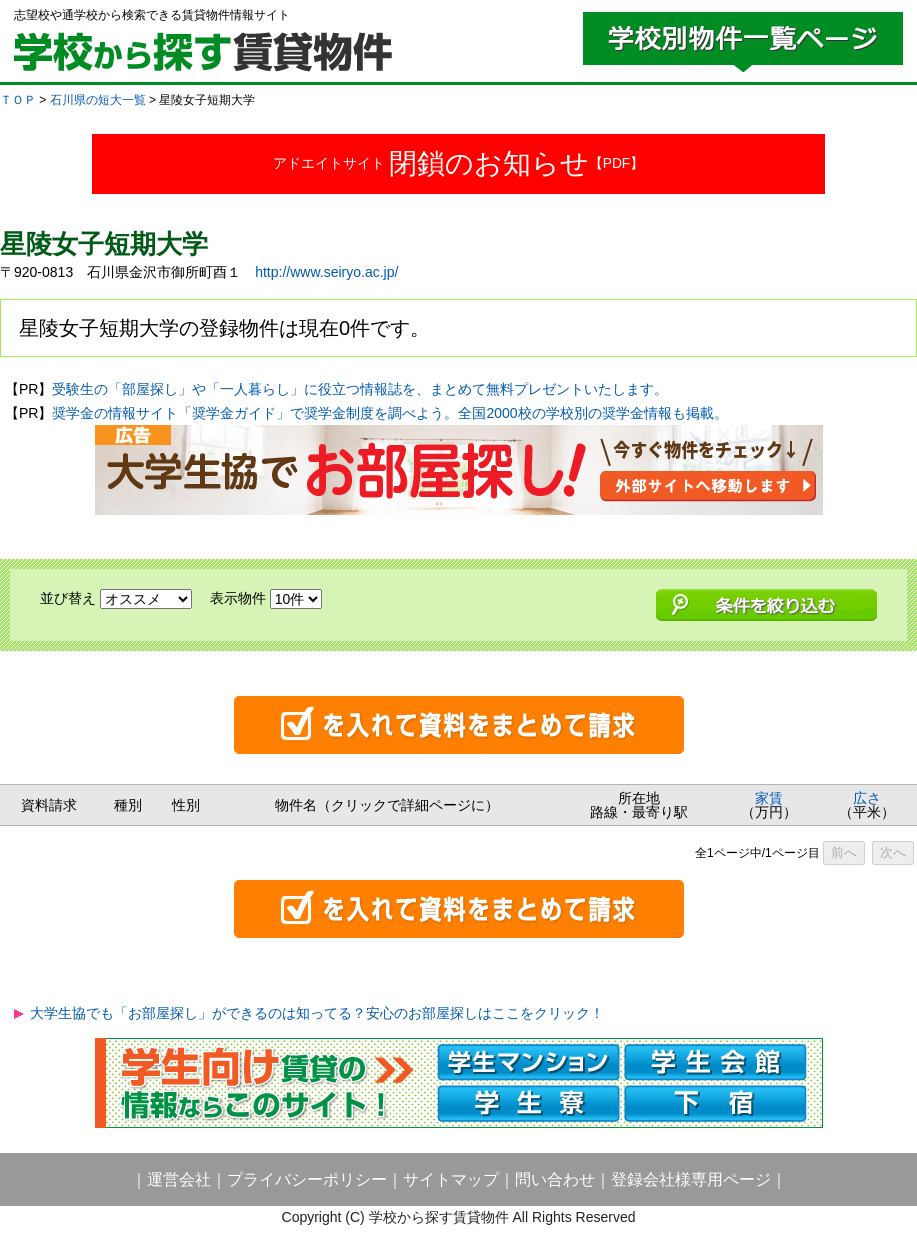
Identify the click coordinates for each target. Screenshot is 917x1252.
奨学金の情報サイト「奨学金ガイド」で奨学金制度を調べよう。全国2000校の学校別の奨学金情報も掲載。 (389, 413)
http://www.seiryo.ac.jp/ (326, 272)
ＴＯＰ (18, 100)
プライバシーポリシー (307, 1179)
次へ (893, 852)
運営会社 (179, 1179)
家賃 (769, 798)
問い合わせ (555, 1179)
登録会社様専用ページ (691, 1179)
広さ (867, 798)
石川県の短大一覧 (98, 100)
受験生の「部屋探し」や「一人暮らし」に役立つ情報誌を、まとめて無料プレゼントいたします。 (360, 389)
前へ (844, 852)
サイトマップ (451, 1179)
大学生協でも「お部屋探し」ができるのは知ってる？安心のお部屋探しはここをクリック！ (317, 1013)
